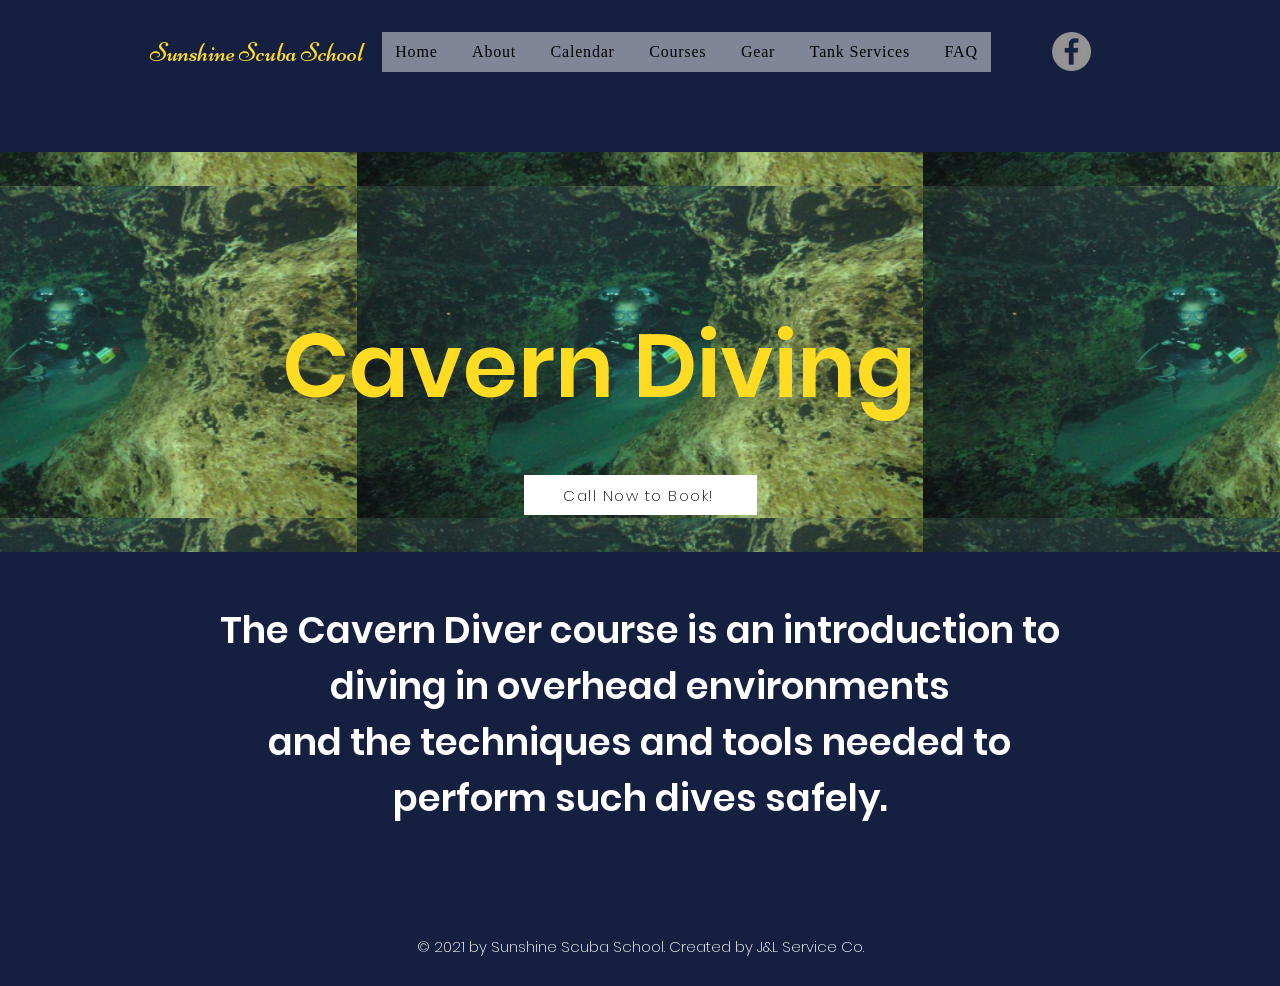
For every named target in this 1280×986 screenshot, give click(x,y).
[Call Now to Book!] (640, 495)
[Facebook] (1071, 51)
